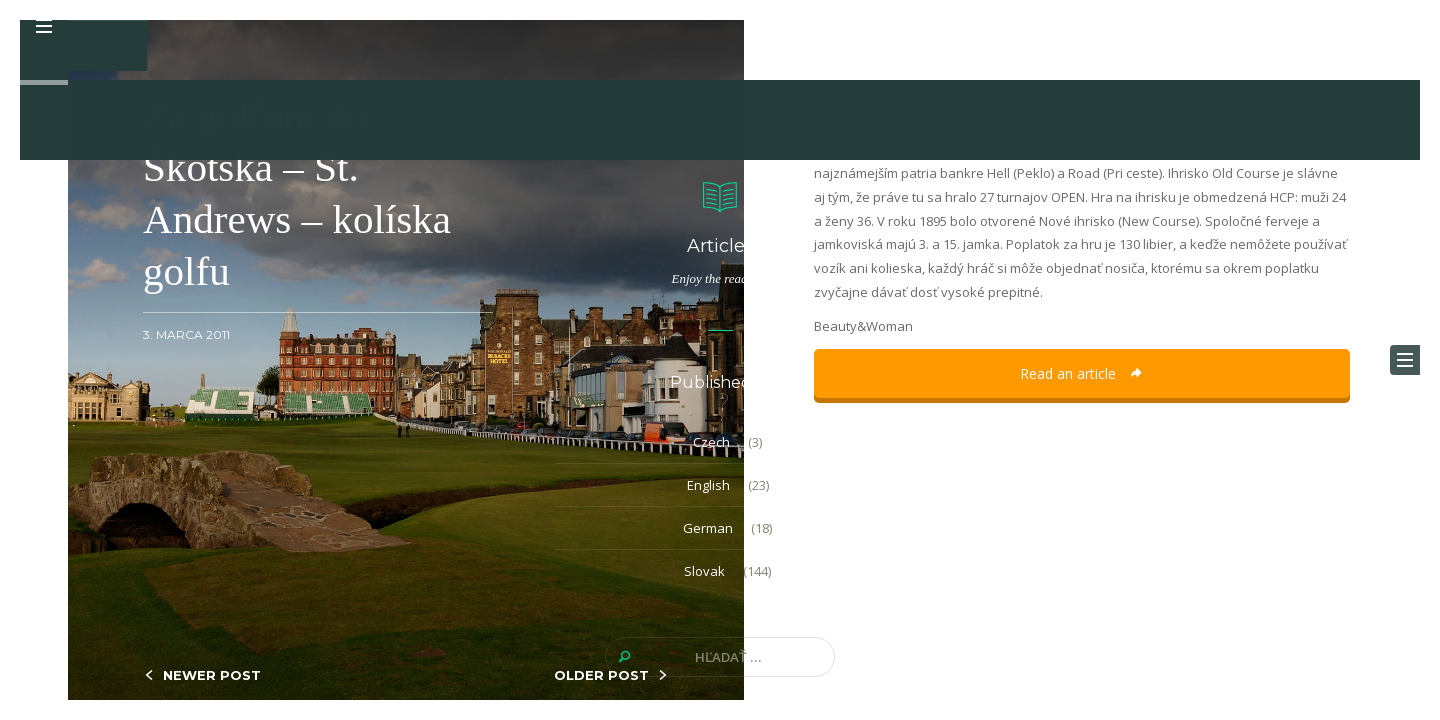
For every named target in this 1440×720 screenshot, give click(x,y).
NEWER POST (212, 675)
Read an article (1082, 373)
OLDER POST (601, 675)
